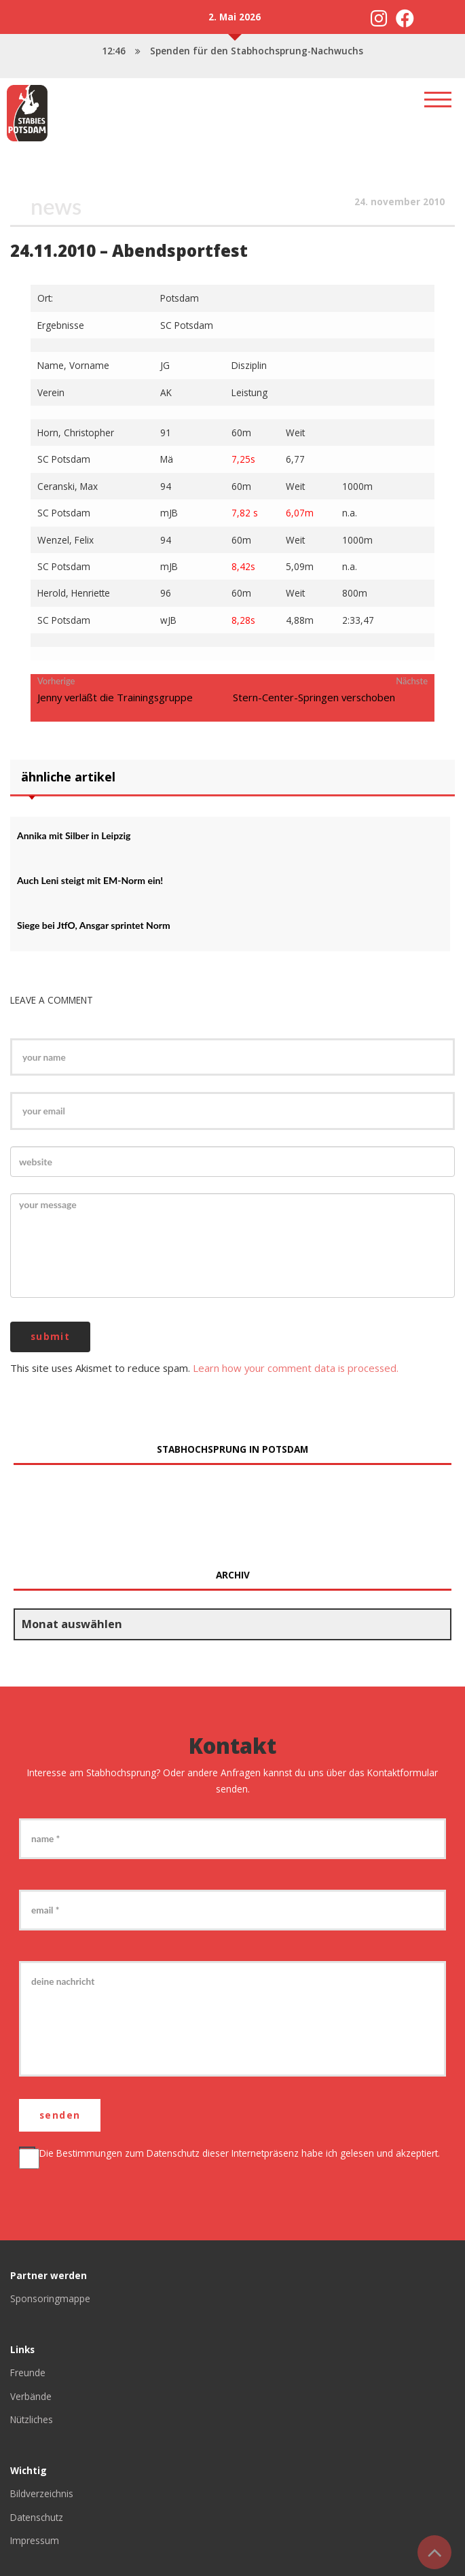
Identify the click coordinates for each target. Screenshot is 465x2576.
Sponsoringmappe (50, 2298)
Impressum (34, 2539)
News (56, 206)
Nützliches (32, 2418)
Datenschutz (173, 2153)
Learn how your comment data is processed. (295, 1367)
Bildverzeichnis (41, 2492)
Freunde (27, 2371)
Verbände (31, 2395)
